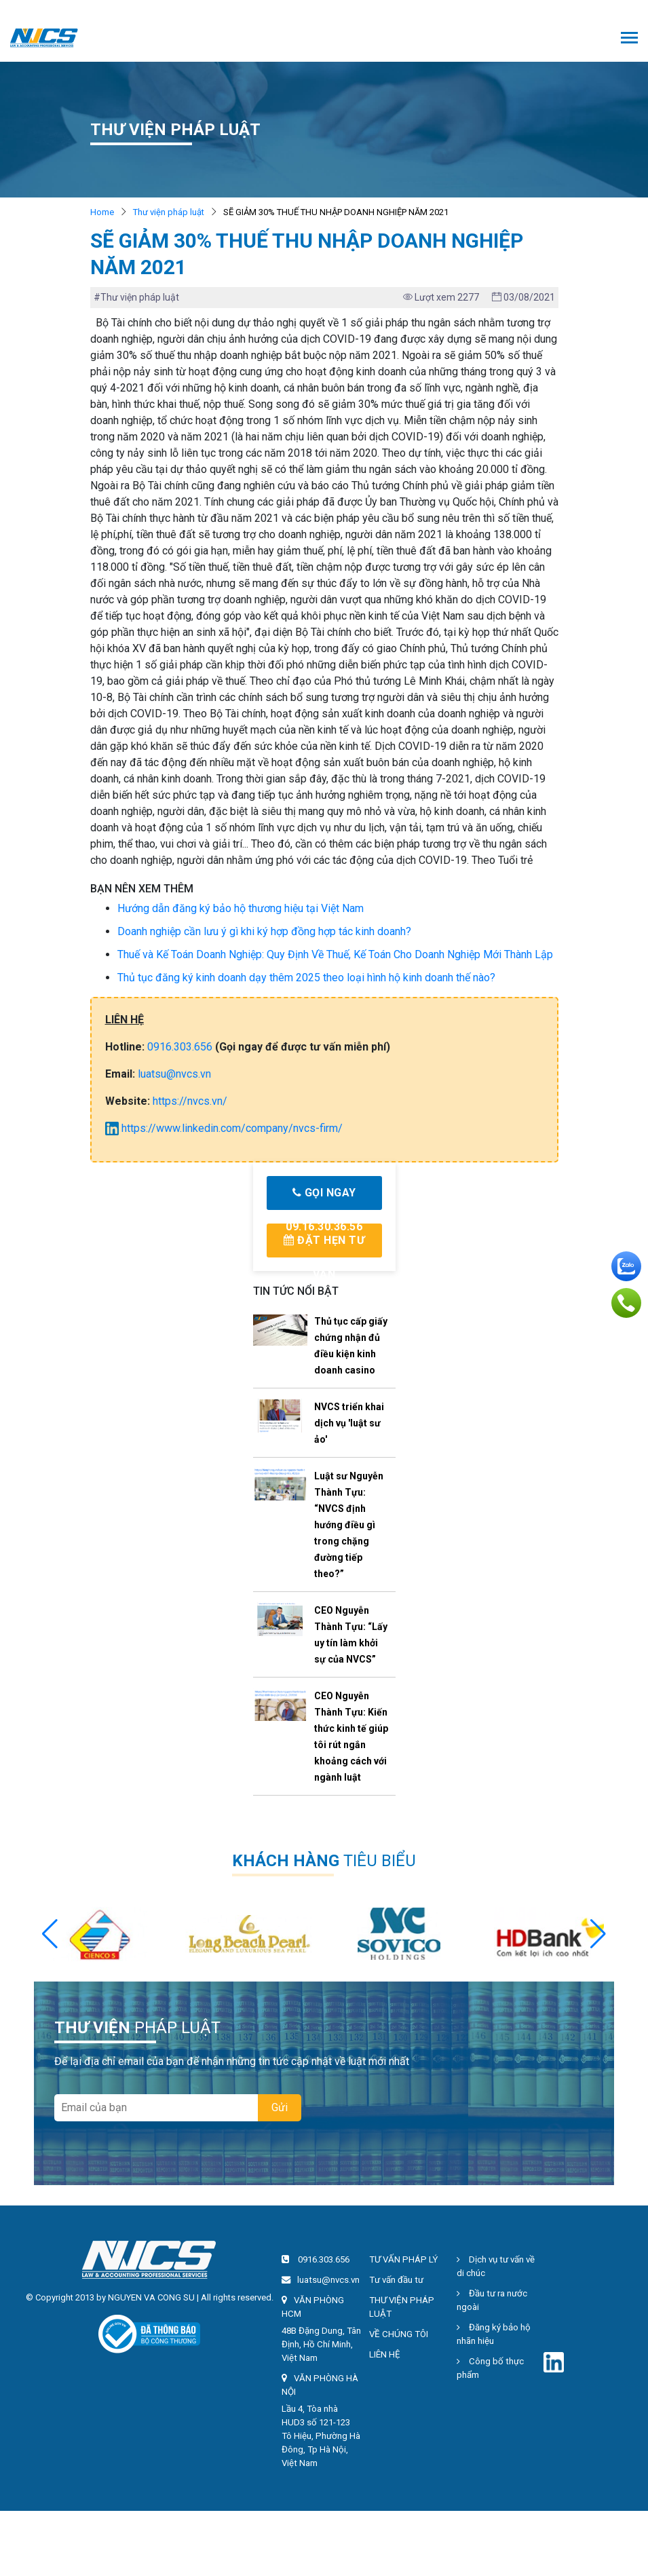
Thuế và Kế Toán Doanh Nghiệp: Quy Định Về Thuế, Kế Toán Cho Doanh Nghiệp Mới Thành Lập (335, 954)
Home (102, 212)
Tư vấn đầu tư (396, 2280)
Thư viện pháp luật (168, 212)
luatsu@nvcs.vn (174, 1073)
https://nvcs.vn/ (190, 1101)
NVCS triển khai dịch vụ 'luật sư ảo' (349, 1423)
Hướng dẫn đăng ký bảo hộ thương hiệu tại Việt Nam (240, 908)
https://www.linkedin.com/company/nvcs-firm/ (224, 1128)
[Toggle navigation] (629, 39)
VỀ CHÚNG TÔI (398, 2334)
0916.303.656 (179, 1046)
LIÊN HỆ (384, 2354)
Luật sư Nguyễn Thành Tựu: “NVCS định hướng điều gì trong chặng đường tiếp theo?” (348, 1525)
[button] (598, 1934)
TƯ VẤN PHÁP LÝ (403, 2259)
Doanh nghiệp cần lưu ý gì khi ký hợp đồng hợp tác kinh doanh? (264, 931)
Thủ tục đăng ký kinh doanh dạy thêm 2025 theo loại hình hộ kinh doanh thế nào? (306, 977)
